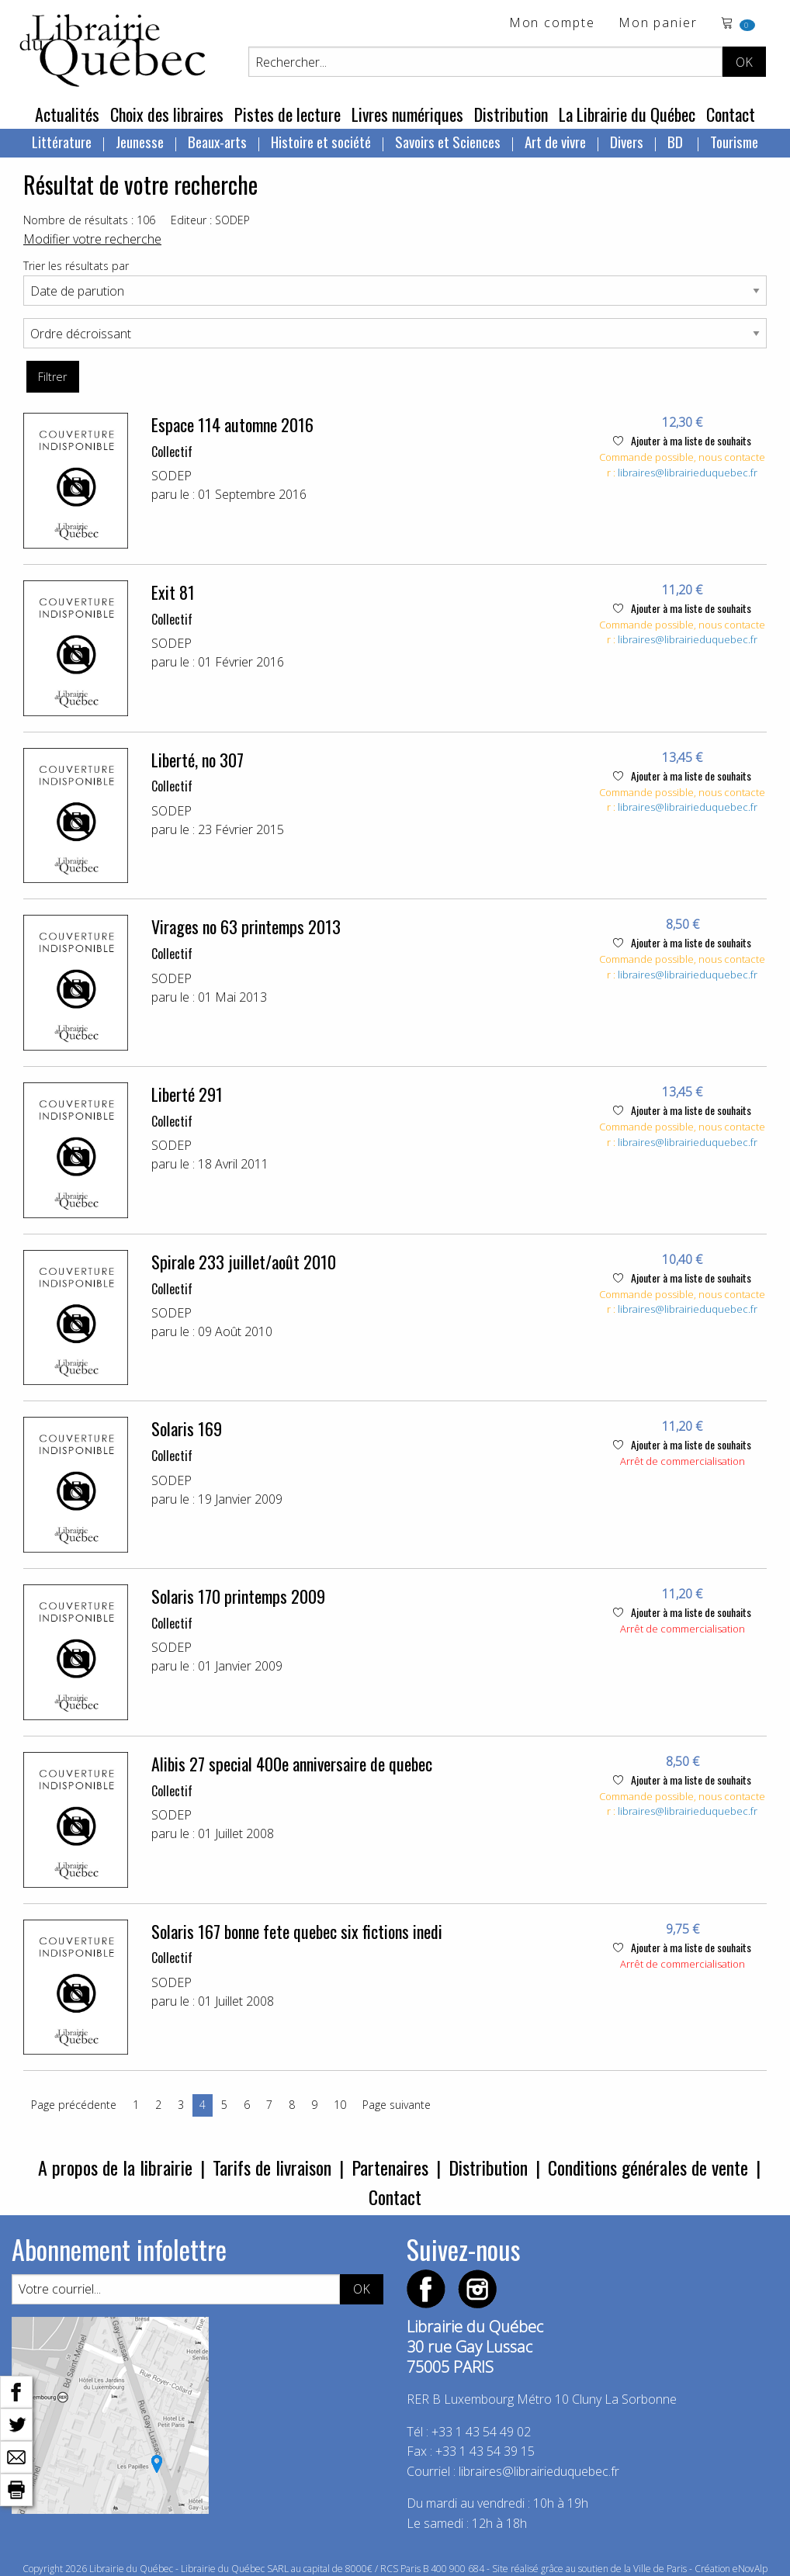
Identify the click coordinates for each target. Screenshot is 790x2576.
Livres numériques (407, 114)
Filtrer (52, 376)
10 (340, 2104)
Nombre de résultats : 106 (89, 220)
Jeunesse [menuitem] (140, 141)
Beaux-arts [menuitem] (217, 141)
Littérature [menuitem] (62, 141)
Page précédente (73, 2104)
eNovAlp (750, 2568)
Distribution (511, 114)
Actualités (67, 114)
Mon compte (552, 23)
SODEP (171, 475)
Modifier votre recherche (92, 239)
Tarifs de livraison (272, 2167)
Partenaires (390, 2167)
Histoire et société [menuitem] (321, 141)
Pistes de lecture (287, 114)
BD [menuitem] (676, 141)
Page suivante (396, 2104)
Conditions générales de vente (648, 2167)
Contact (730, 114)
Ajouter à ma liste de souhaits (682, 440)
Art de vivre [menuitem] (555, 141)
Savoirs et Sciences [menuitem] (448, 141)
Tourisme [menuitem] (734, 141)
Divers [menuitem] (626, 141)
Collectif (171, 451)
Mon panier (658, 23)
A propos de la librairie (115, 2167)
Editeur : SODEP (210, 220)
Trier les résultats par (76, 265)
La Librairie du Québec (627, 114)
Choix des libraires (166, 114)
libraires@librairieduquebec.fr (687, 473)
